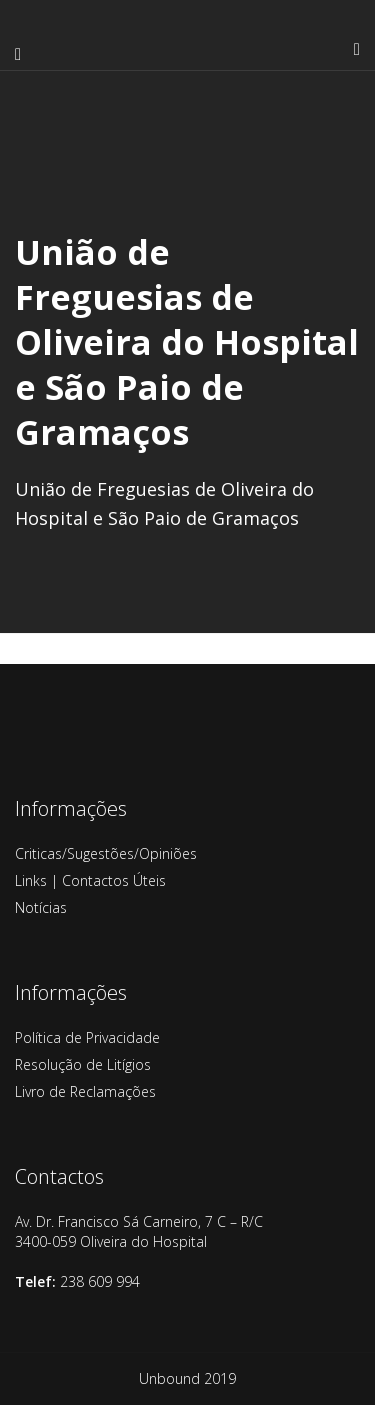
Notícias (41, 907)
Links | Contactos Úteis (90, 880)
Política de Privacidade (87, 1037)
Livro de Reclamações (85, 1091)
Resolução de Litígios (83, 1064)
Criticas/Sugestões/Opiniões (106, 853)
